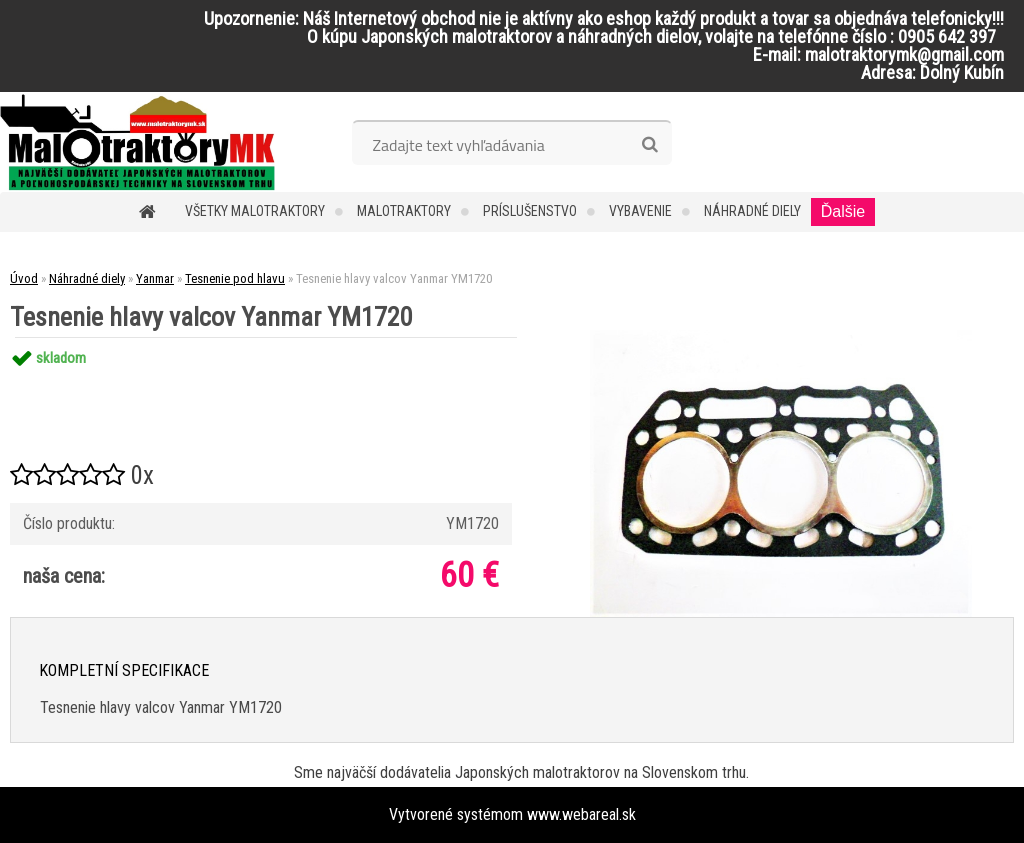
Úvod (24, 278)
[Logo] (137, 142)
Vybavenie (640, 211)
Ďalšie (843, 211)
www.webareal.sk (581, 814)
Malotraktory (404, 211)
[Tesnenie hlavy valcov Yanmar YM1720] (781, 337)
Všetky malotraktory (255, 211)
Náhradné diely (752, 211)
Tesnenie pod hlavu (235, 278)
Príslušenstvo (530, 211)
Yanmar (155, 278)
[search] (649, 145)
